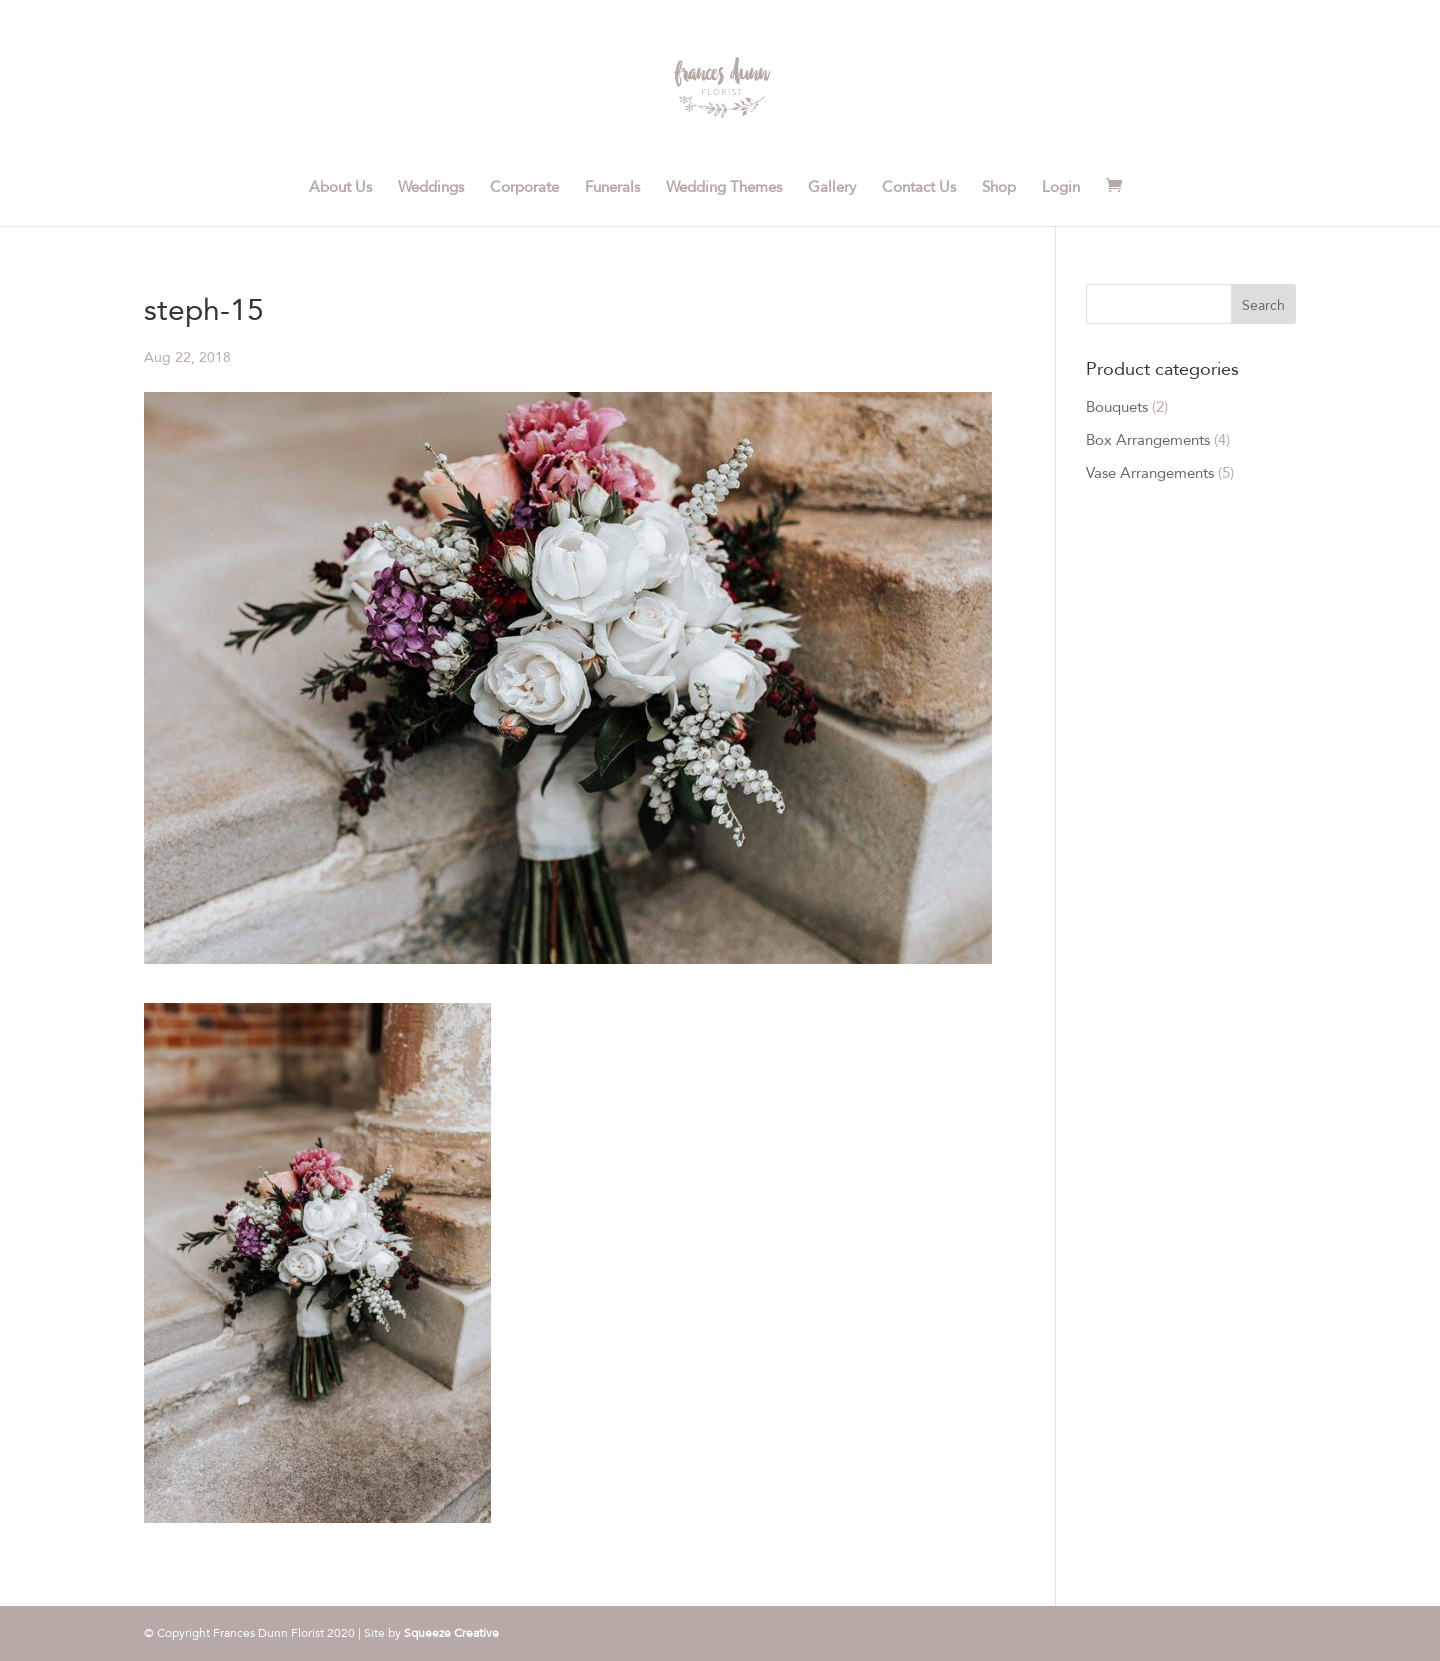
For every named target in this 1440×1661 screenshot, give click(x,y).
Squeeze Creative (451, 1633)
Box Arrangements (1148, 440)
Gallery (832, 188)
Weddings (431, 188)
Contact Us (919, 188)
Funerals (612, 188)
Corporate (524, 188)
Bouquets (1117, 407)
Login (1061, 188)
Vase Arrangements (1150, 473)
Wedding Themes (724, 188)
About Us (340, 188)
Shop (999, 188)
